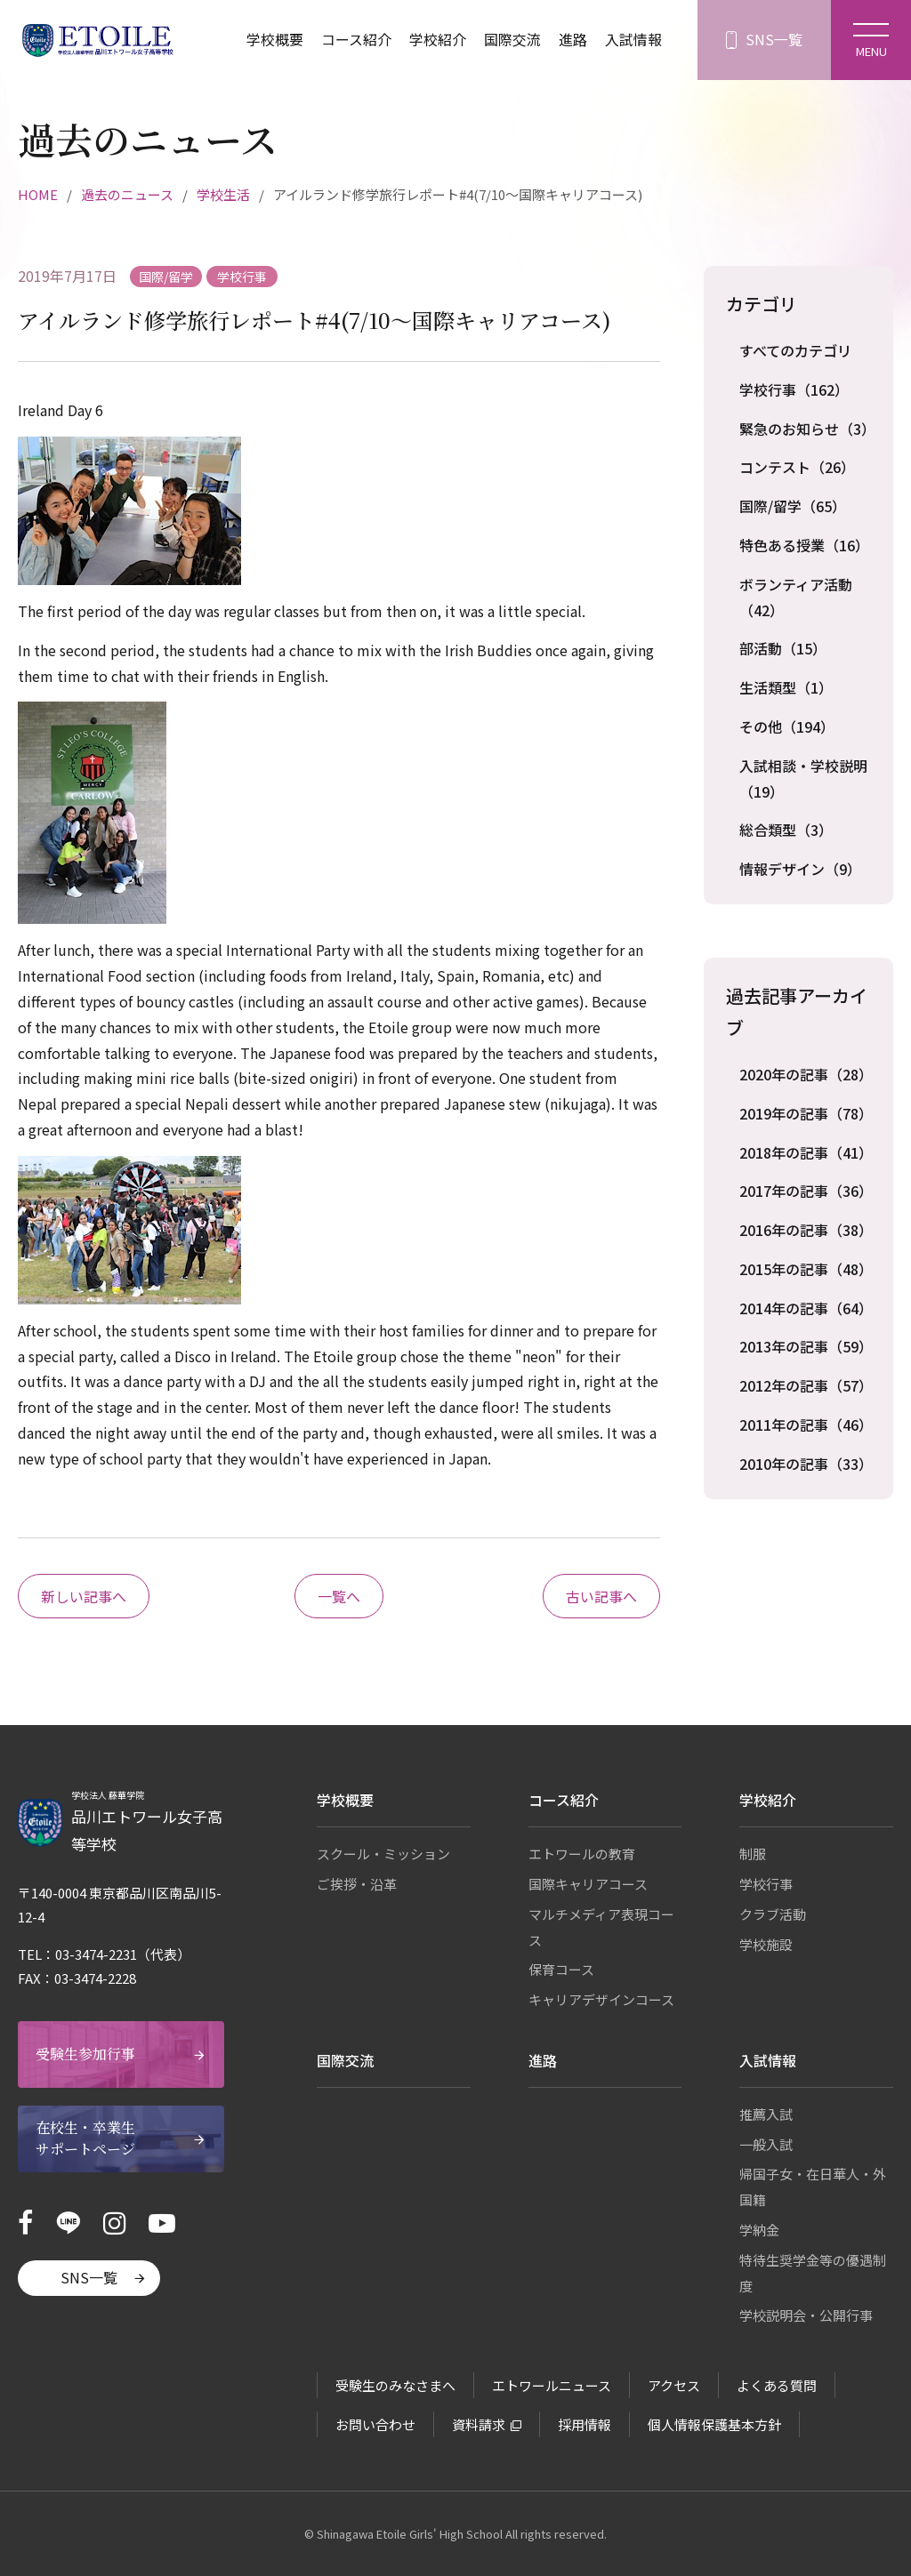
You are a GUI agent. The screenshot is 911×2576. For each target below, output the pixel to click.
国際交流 (512, 40)
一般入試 (766, 2144)
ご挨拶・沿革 (357, 1883)
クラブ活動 (772, 1914)
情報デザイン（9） (800, 868)
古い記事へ (601, 1596)
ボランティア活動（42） (795, 597)
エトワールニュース (551, 2385)
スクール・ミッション (383, 1853)
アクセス (674, 2385)
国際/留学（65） (792, 506)
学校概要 (274, 40)
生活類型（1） (786, 687)
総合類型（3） (786, 829)
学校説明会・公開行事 (806, 2315)
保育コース (561, 1969)
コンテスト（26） (797, 466)
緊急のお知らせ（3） (805, 428)
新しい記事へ (83, 1596)
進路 (573, 40)
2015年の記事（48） (805, 1269)
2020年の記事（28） (805, 1074)
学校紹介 (437, 40)
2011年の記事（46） (805, 1424)
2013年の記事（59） (805, 1346)
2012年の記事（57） (805, 1385)
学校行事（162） (794, 389)
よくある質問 (777, 2385)
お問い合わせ (375, 2424)
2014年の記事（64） (805, 1308)
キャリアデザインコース (601, 1999)
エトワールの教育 (581, 1853)
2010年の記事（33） (805, 1463)
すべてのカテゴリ (795, 350)
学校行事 (766, 1883)
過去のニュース (127, 194)
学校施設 (766, 1944)
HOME (38, 194)
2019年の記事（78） (805, 1113)
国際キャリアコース (588, 1883)
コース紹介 (356, 40)
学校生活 (223, 194)
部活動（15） (782, 648)
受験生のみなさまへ (395, 2385)
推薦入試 (766, 2114)
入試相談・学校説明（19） (803, 778)
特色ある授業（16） (804, 545)
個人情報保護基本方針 (714, 2424)
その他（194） (786, 726)
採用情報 (584, 2424)
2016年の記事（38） (805, 1229)
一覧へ (339, 1596)
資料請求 (478, 2424)
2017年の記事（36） (805, 1190)
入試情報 (633, 40)
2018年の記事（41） (805, 1152)
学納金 (759, 2229)
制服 (752, 1853)
